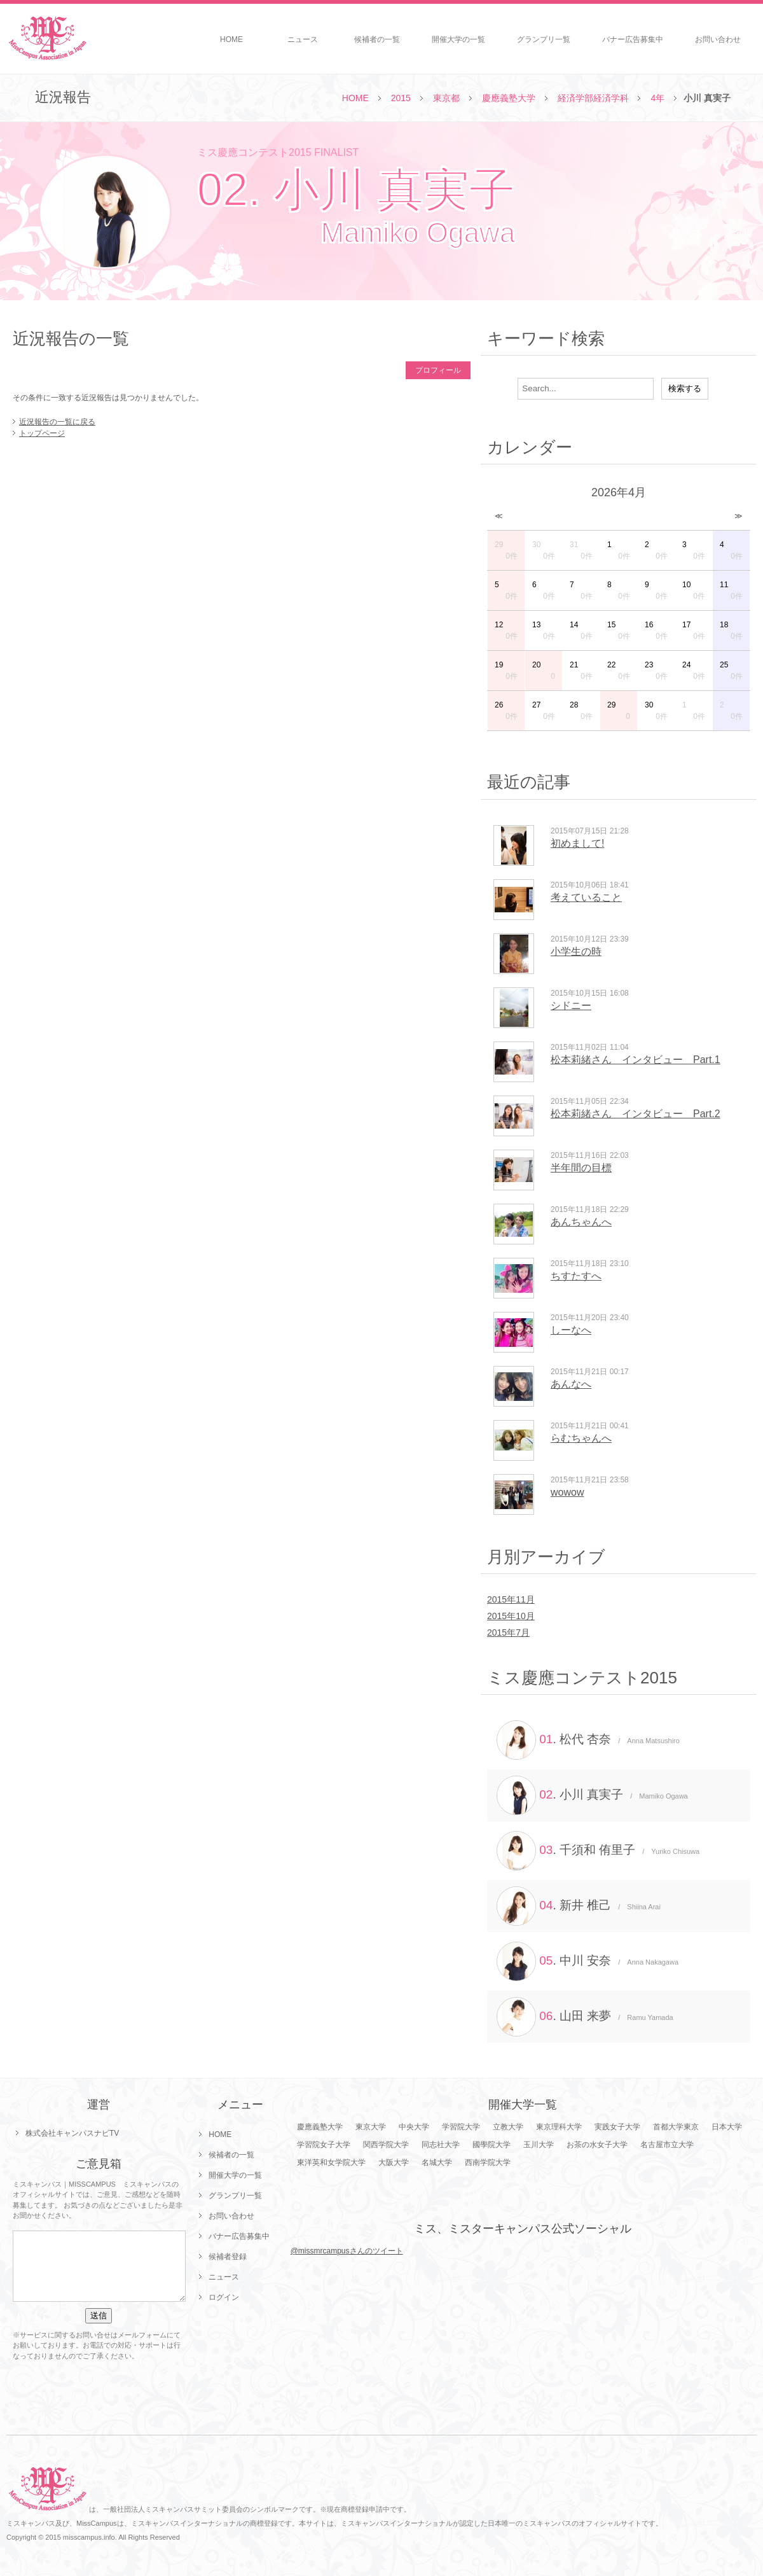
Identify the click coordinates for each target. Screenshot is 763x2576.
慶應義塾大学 (508, 98)
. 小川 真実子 (592, 1795)
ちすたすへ (576, 1276)
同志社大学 (441, 2144)
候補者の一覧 (377, 39)
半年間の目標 (581, 1167)
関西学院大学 (386, 2144)
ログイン (224, 2297)
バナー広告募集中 (632, 39)
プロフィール (438, 370)
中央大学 (414, 2126)
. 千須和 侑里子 (598, 1850)
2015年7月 (508, 1632)
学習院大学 (461, 2126)
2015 (401, 98)
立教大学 (508, 2126)
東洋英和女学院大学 (331, 2162)
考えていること (586, 897)
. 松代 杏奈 (588, 1740)
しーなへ (571, 1330)
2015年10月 (511, 1616)
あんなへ (571, 1384)
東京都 (446, 98)
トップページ (42, 433)
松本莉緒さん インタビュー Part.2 (635, 1113)
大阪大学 (393, 2162)
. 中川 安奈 (587, 1961)
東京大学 (370, 2126)
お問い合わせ (718, 39)
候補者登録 (228, 2256)
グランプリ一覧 (543, 39)
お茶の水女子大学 (597, 2144)
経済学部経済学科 (593, 98)
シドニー (571, 1005)
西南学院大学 (488, 2162)
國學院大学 (491, 2144)
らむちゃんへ (581, 1438)
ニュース (302, 39)
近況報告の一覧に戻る (57, 421)
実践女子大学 (617, 2126)
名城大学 (437, 2162)
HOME (231, 39)
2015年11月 (511, 1599)
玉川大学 (538, 2144)
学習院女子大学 (323, 2144)
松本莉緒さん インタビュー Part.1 (635, 1059)
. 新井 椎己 (579, 1906)
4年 (657, 98)
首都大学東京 (676, 2126)
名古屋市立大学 (667, 2144)
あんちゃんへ (581, 1221)
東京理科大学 (559, 2126)
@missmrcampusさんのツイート (347, 2251)
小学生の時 (576, 951)
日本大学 (726, 2126)
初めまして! (577, 843)
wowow (567, 1492)
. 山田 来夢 (585, 2016)
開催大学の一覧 (458, 39)
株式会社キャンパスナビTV (72, 2133)
